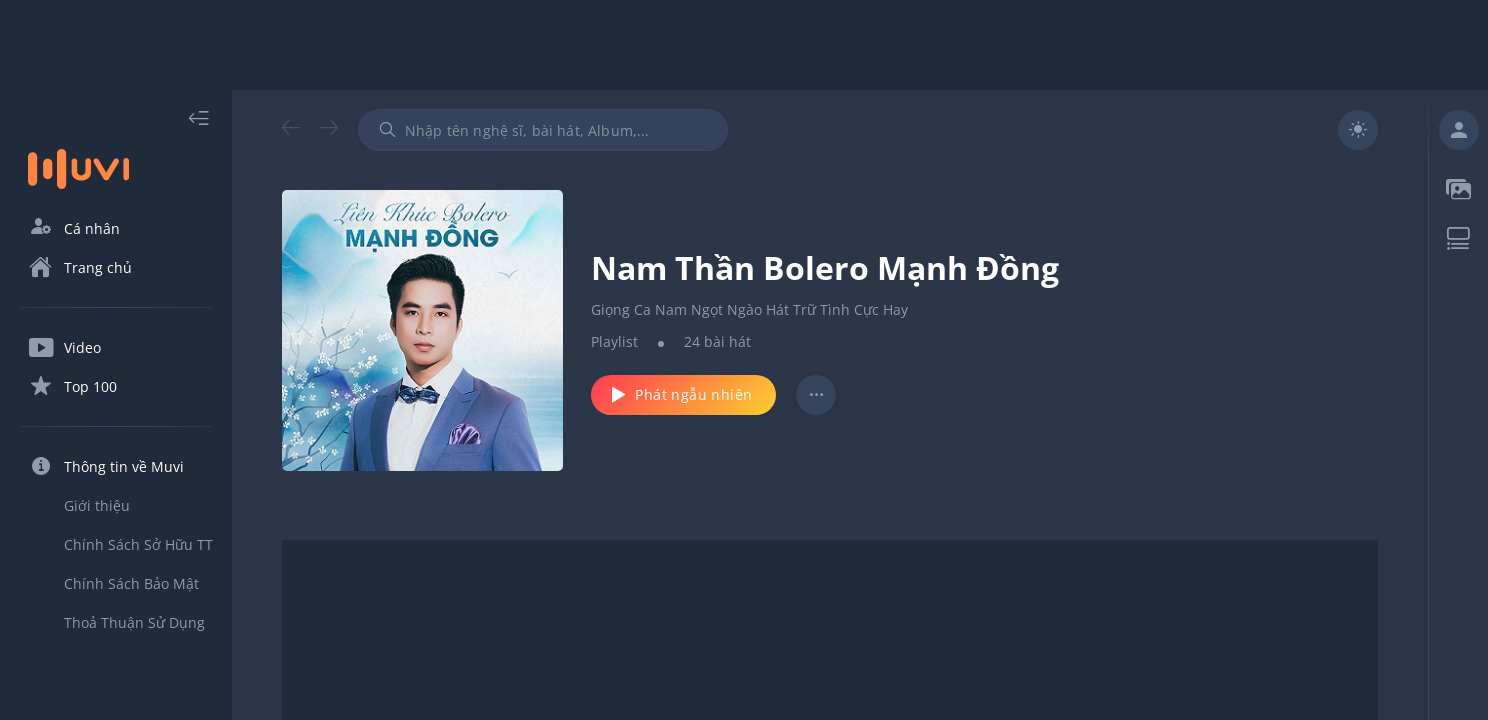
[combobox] (543, 130)
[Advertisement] (744, 45)
